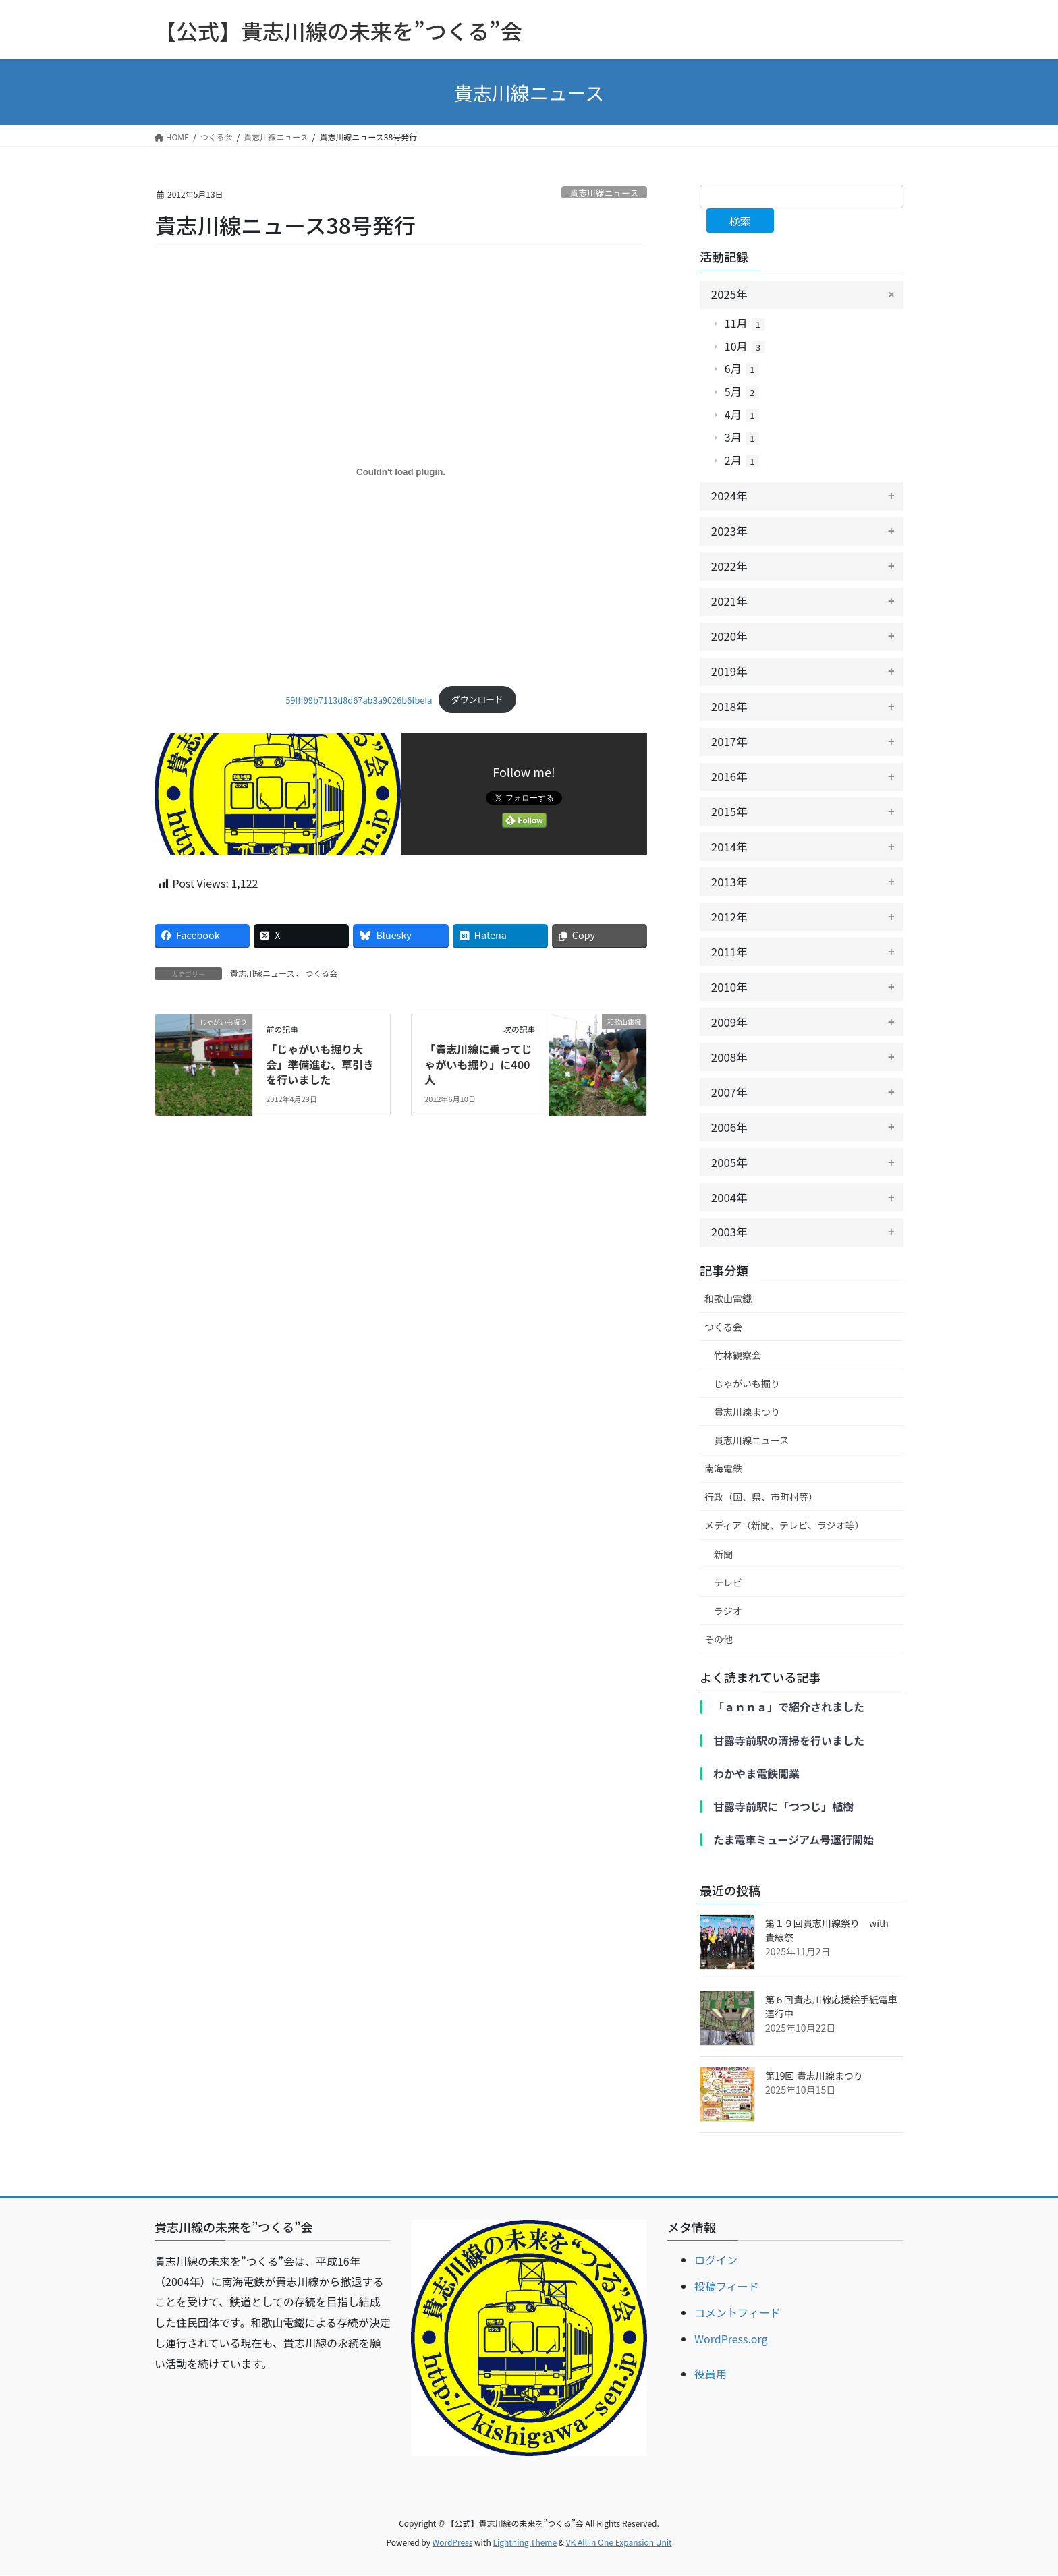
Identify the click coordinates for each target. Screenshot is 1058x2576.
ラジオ (728, 1611)
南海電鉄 (723, 1469)
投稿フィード (726, 2287)
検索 (740, 220)
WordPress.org (731, 2339)
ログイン (715, 2260)
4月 (742, 415)
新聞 (723, 1554)
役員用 (710, 2374)
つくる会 (321, 973)
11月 (745, 324)
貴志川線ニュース (603, 192)
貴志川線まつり (747, 1412)
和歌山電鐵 (728, 1299)
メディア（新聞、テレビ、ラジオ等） (784, 1526)
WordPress (453, 2542)
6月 (742, 370)
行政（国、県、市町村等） (761, 1497)
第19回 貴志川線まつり (814, 2076)
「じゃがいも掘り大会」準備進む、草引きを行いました (320, 1064)
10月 (745, 347)
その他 (718, 1640)
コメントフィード (737, 2313)
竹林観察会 (737, 1356)
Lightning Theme (525, 2542)
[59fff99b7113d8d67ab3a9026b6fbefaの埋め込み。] (401, 472)
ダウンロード (477, 699)
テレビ (728, 1583)
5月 (742, 392)
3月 (742, 438)
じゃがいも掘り (747, 1384)
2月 (742, 461)
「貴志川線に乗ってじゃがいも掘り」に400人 (478, 1064)
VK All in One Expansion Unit (619, 2542)
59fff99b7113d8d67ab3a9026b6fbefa (358, 699)
